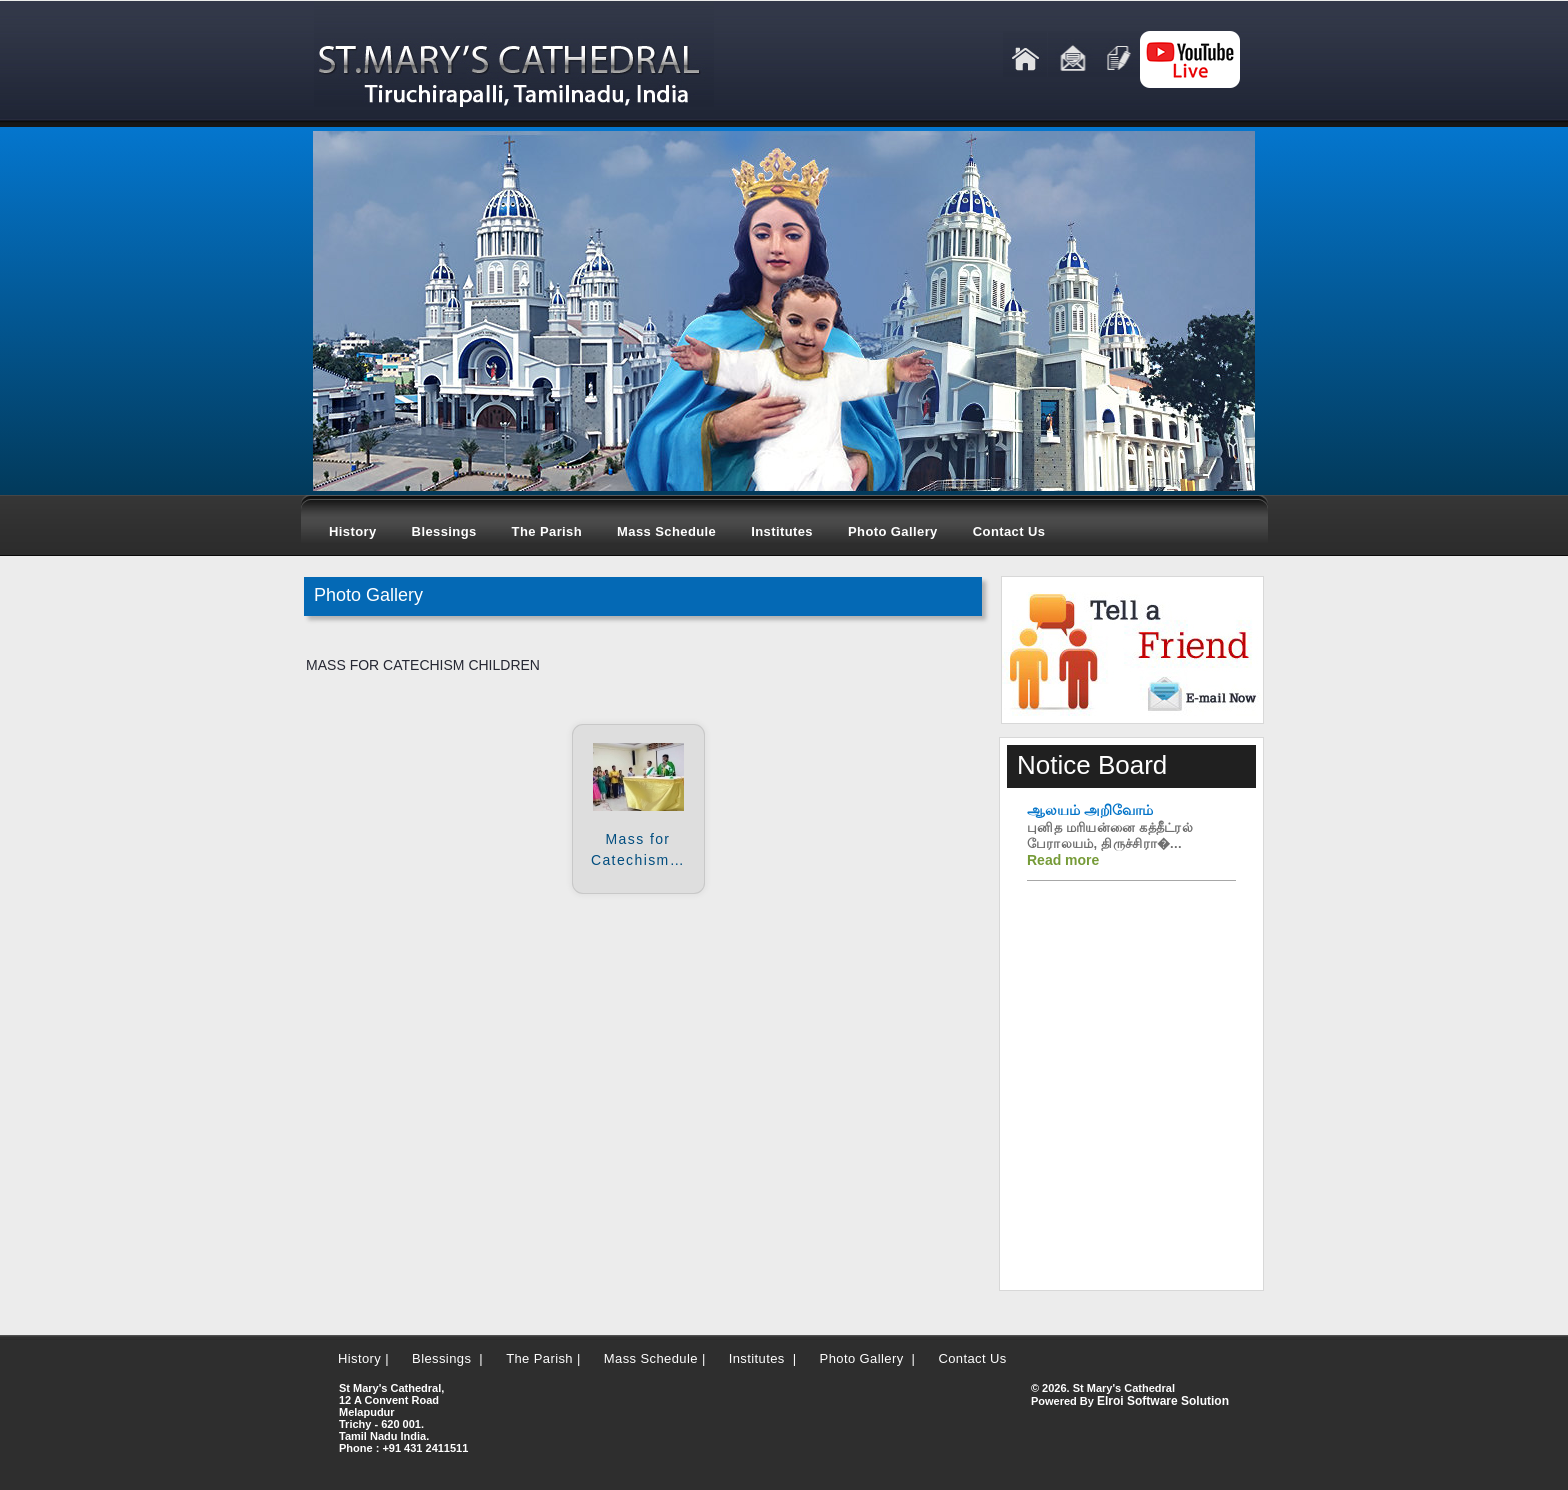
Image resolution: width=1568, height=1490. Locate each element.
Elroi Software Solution (1163, 1401)
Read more (1063, 860)
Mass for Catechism (638, 849)
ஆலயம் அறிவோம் (1090, 810)
